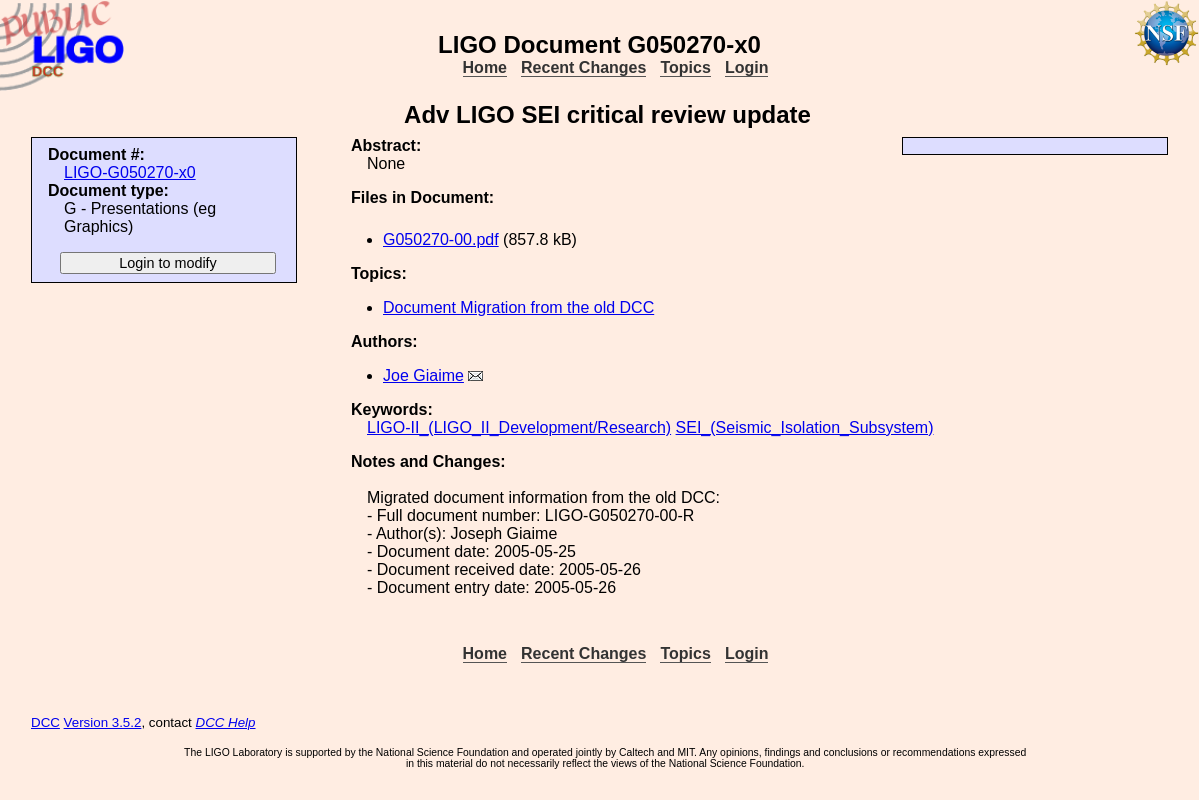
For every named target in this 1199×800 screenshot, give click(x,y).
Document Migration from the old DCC (518, 307)
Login (747, 67)
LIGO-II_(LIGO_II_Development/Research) (519, 427)
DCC (45, 722)
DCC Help (226, 722)
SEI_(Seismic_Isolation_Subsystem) (805, 427)
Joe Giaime (423, 375)
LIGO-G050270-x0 (130, 172)
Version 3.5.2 (103, 722)
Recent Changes (583, 67)
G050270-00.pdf (441, 239)
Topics (685, 67)
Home (485, 67)
